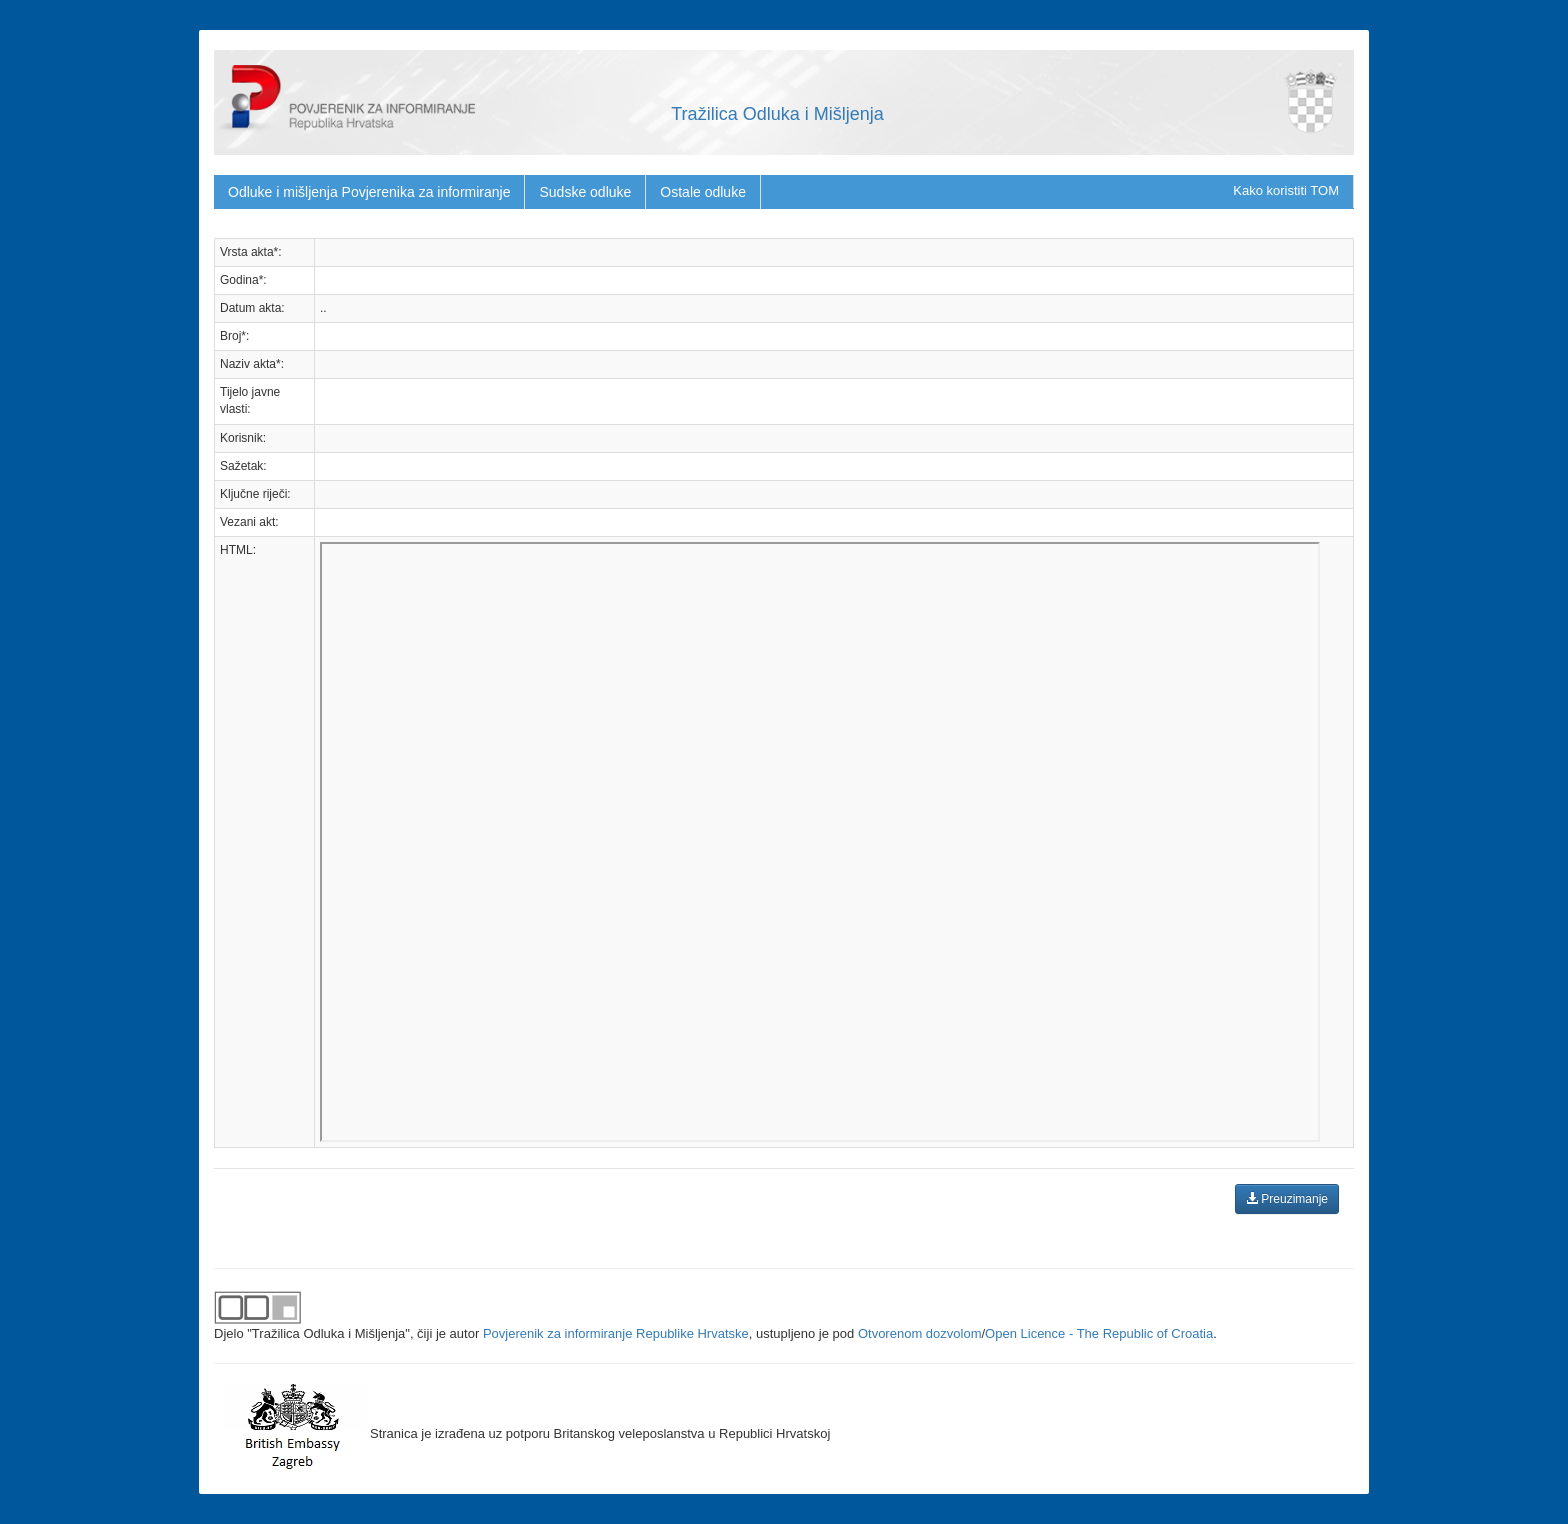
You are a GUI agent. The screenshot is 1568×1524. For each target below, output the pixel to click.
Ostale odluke (703, 192)
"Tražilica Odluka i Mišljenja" (328, 1333)
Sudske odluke (585, 192)
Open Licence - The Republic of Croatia (1099, 1333)
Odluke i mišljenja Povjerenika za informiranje (369, 192)
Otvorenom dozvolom (920, 1333)
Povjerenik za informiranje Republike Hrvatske (616, 1333)
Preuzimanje (1287, 1199)
